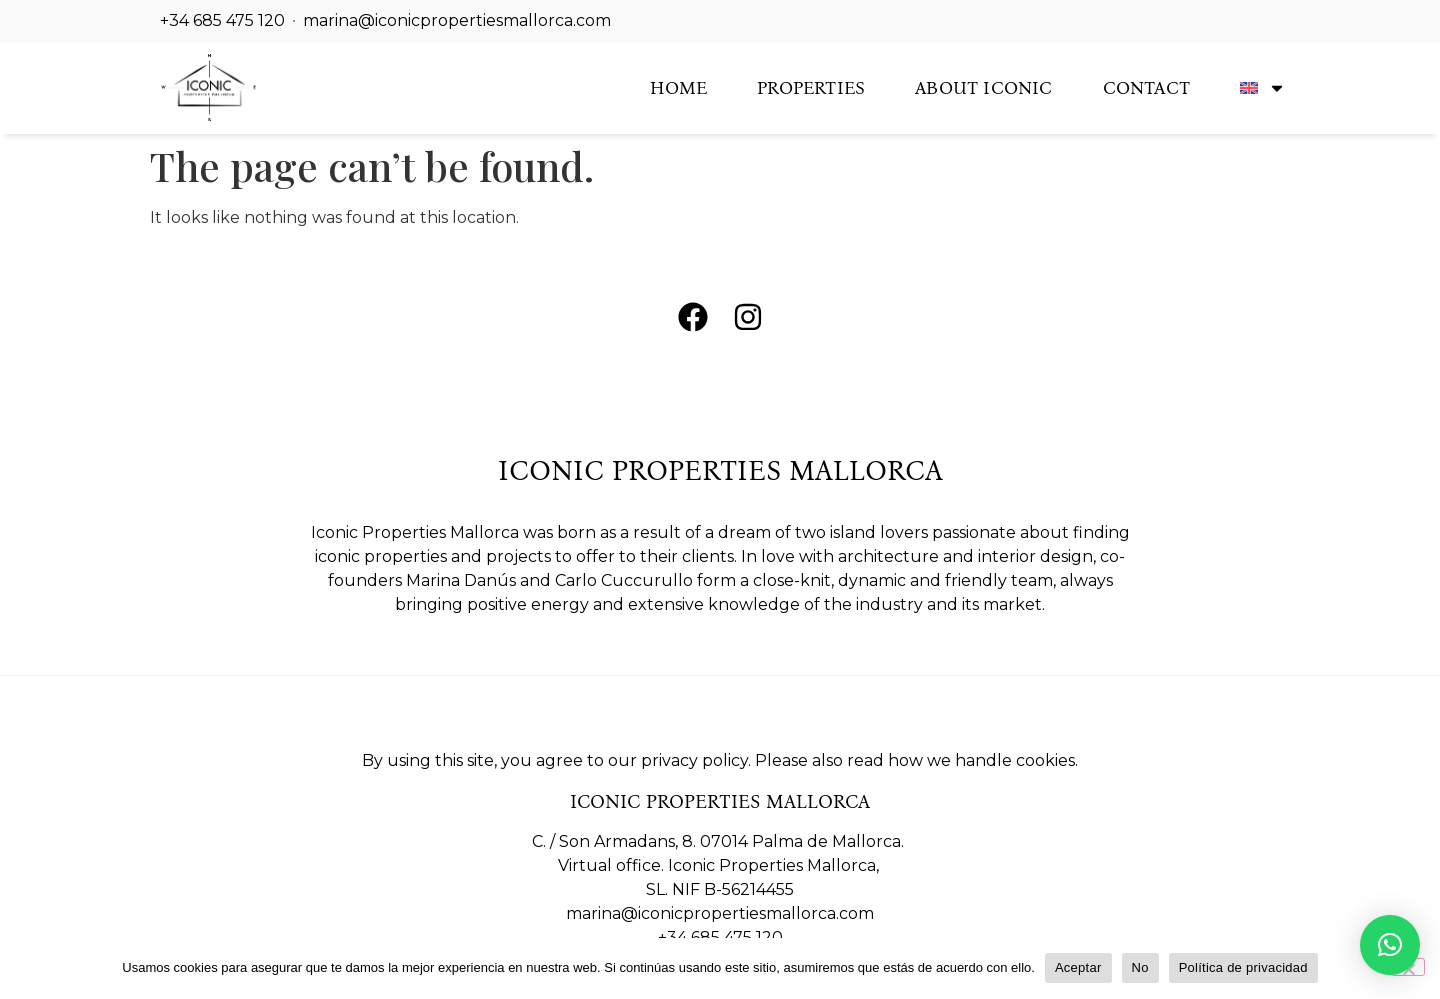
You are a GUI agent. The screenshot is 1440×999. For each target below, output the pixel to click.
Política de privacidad (1243, 967)
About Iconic (983, 88)
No (1140, 967)
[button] (1390, 945)
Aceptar (1078, 967)
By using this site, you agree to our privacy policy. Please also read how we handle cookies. (720, 760)
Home (678, 88)
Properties (811, 88)
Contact (1146, 88)
